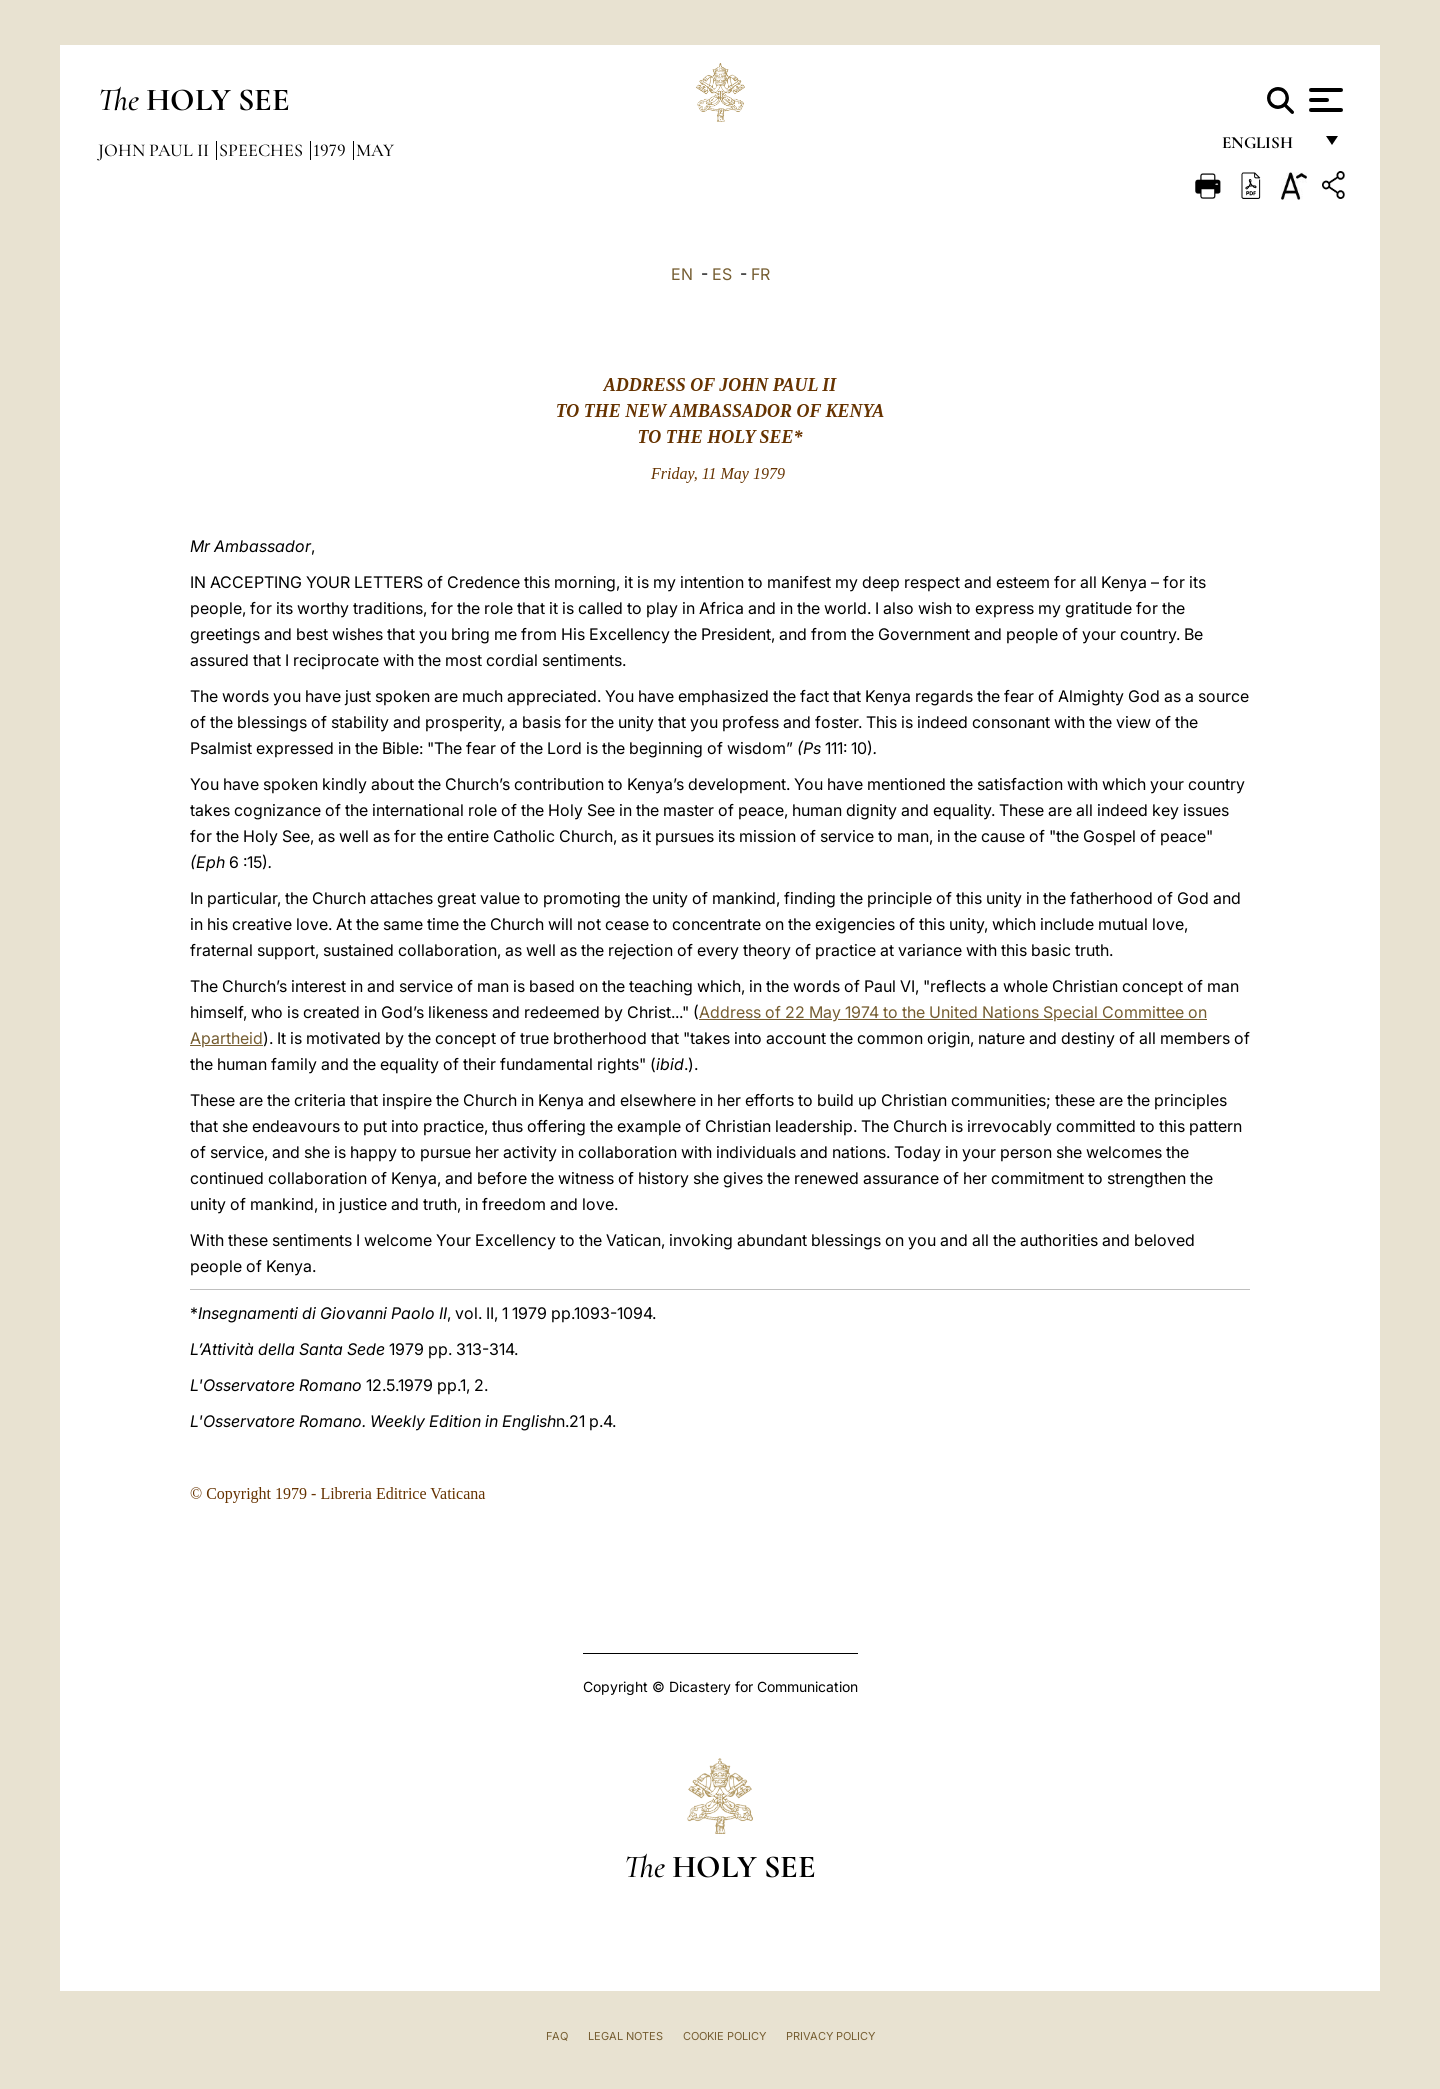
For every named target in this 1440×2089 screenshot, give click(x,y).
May (375, 150)
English (1266, 147)
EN (682, 274)
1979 (331, 150)
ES (722, 274)
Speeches (263, 150)
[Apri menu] (1323, 100)
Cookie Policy (724, 2036)
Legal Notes (625, 2036)
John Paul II (155, 150)
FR (760, 274)
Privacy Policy (830, 2036)
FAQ (557, 2036)
